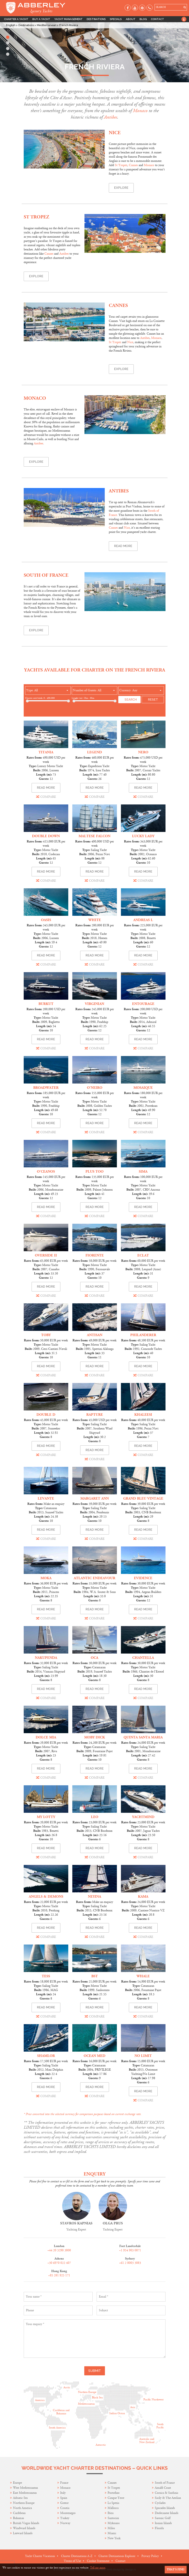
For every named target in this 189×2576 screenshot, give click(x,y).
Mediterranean (47, 25)
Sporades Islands (165, 2508)
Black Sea (97, 2397)
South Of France (46, 575)
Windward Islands (24, 2528)
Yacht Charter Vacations (40, 2556)
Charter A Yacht (16, 19)
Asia (132, 2407)
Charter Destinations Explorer (116, 2556)
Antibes (110, 117)
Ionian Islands (163, 2523)
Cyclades (160, 2503)
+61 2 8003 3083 (130, 2263)
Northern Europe (23, 2503)
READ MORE (46, 787)
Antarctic (101, 2444)
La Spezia (113, 2503)
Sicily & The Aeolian (168, 2498)
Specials (116, 19)
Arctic (66, 2387)
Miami (112, 2533)
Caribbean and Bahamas (61, 2412)
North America (22, 2508)
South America (57, 2427)
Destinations (96, 19)
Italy (63, 2493)
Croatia (64, 2508)
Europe (17, 2483)
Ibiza (110, 2513)
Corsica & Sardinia (166, 2493)
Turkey (64, 2518)
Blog (143, 19)
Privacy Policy (150, 2556)
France (64, 2483)
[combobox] (48, 690)
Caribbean (19, 2513)
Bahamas (18, 2518)
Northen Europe (87, 2392)
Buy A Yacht (41, 19)
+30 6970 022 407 (59, 2263)
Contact (157, 19)
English (11, 25)
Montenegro (68, 2513)
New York (114, 2538)
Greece (64, 2503)
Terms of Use (72, 2561)
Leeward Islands (22, 2533)
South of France (165, 2483)
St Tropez (121, 165)
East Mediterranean (25, 2493)
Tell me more (97, 2567)
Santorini (113, 2518)
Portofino (114, 2493)
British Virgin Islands (26, 2523)
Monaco (140, 111)
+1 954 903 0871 (130, 2250)
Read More (123, 546)
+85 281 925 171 (59, 2275)
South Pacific (160, 2426)
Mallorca (113, 2508)
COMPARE (46, 797)
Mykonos (114, 2523)
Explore (121, 188)
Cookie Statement (98, 2561)
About (131, 19)
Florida (159, 2528)
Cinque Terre (116, 2498)
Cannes (133, 165)
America (40, 2400)
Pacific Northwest (153, 2399)
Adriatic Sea (20, 2498)
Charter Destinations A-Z (76, 2556)
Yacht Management (68, 19)
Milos (111, 2528)
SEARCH (161, 7)
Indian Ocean (117, 2413)
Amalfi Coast (163, 2488)
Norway (65, 2523)
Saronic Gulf (163, 2518)
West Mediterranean (25, 2488)
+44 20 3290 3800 (59, 2250)
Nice (115, 133)
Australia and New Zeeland (146, 2440)
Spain (63, 2498)
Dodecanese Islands (166, 2513)
